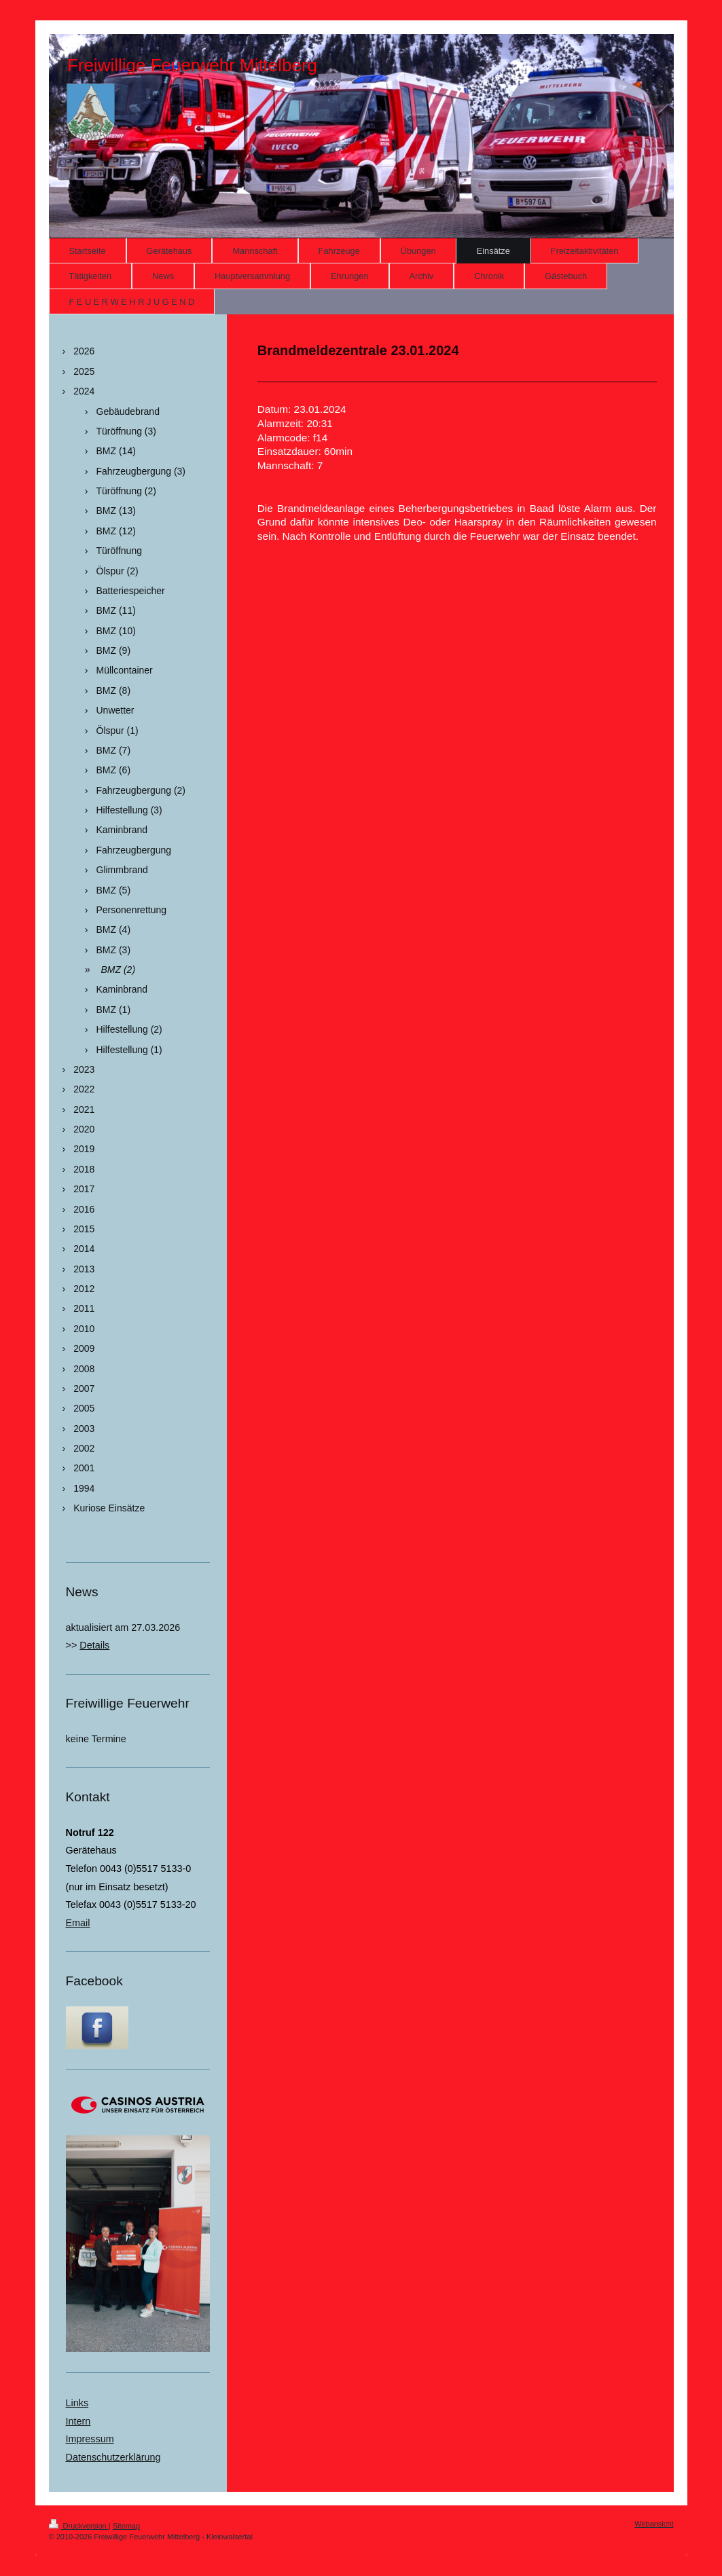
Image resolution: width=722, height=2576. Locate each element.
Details (94, 1645)
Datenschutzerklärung (113, 2457)
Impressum (90, 2438)
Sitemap (126, 2526)
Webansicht (653, 2524)
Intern (78, 2421)
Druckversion (79, 2526)
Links (77, 2402)
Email (78, 1922)
